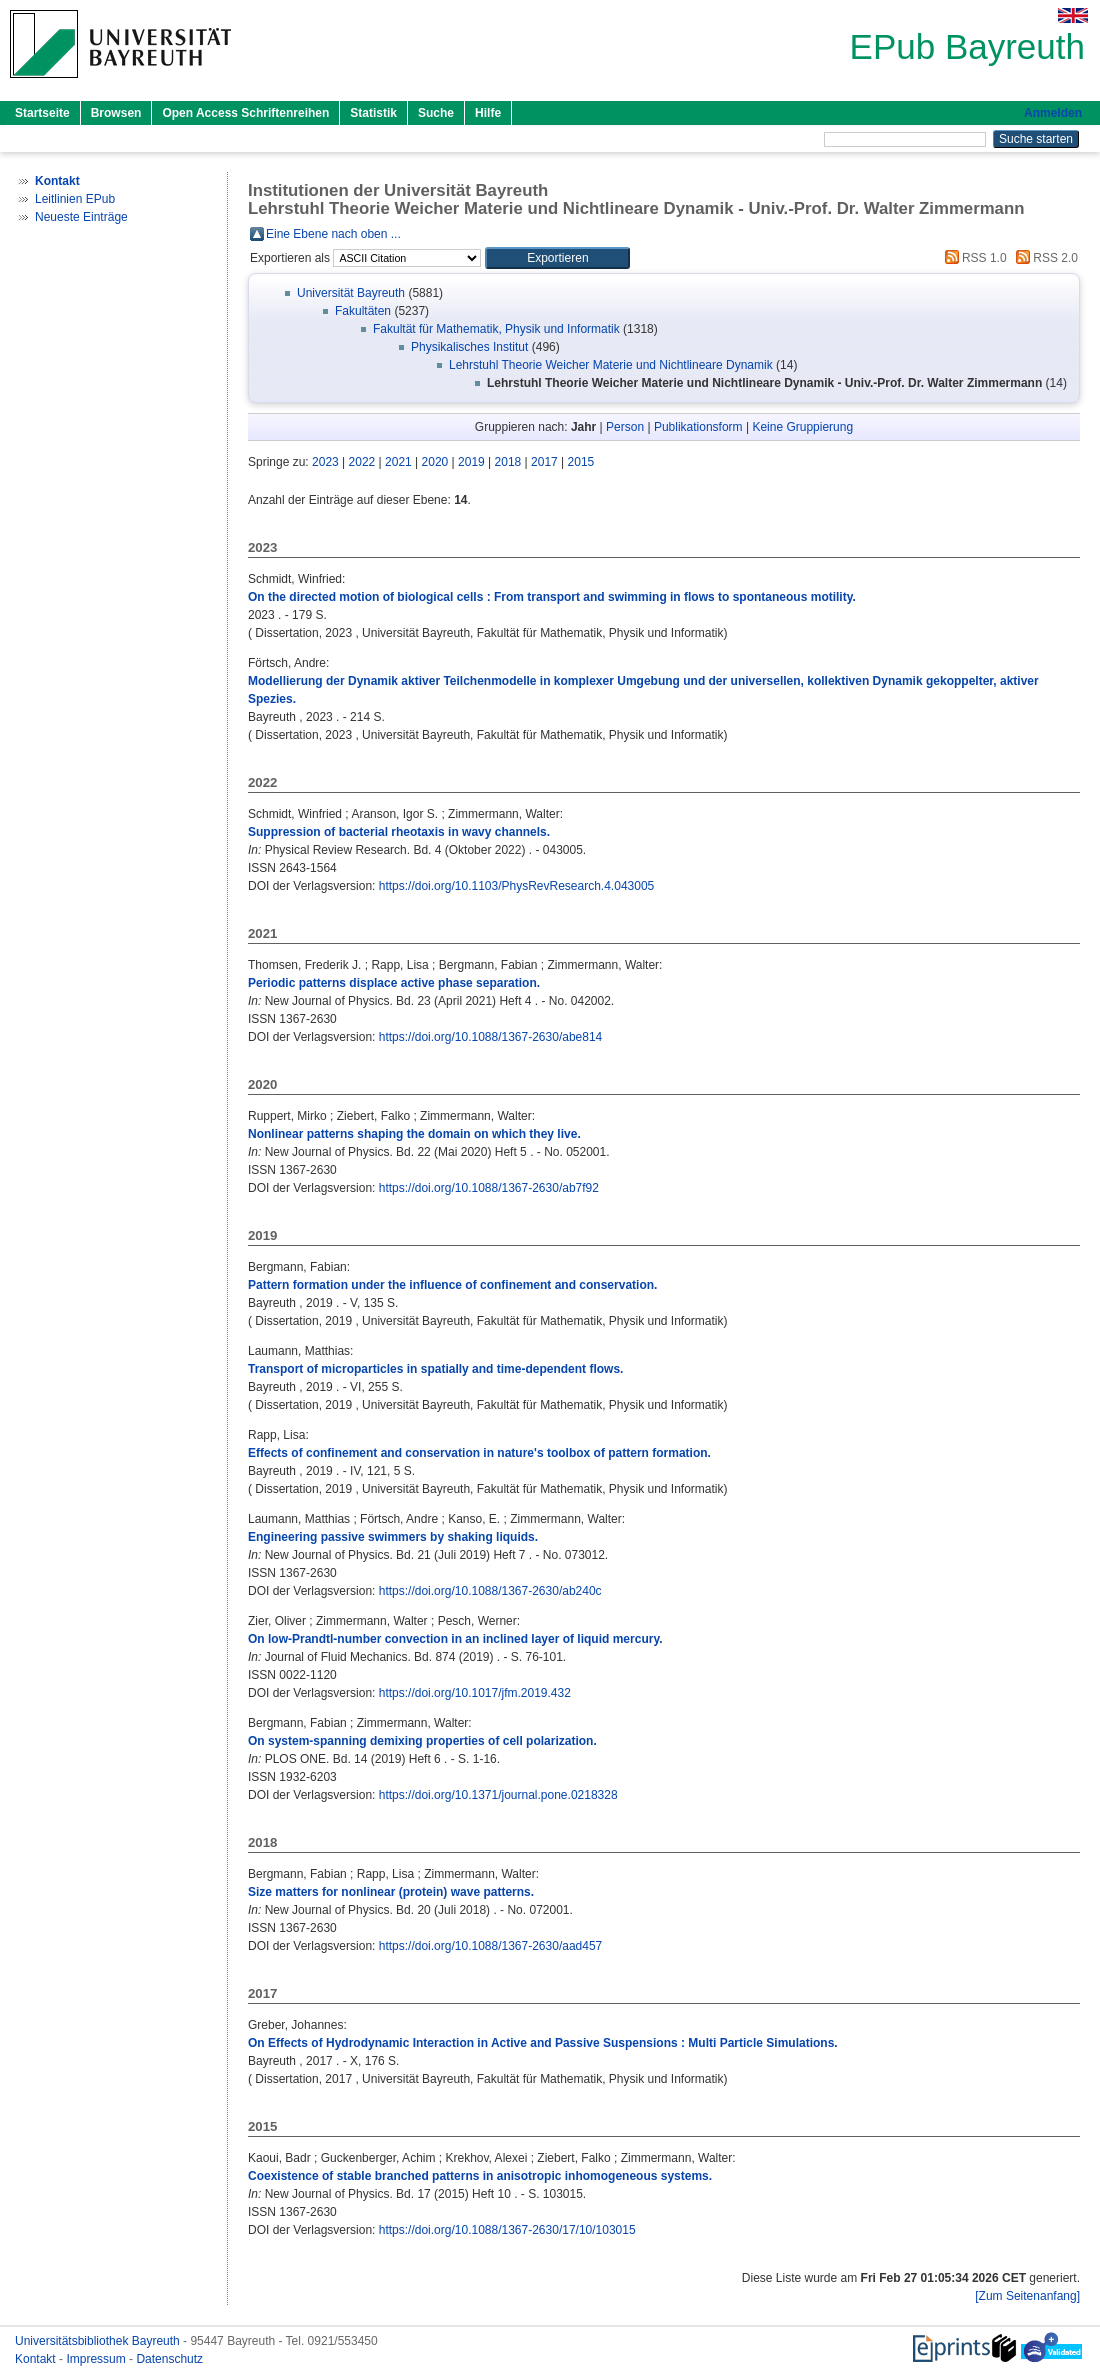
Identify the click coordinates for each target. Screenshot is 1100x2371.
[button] (557, 258)
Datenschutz (169, 2359)
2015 (581, 462)
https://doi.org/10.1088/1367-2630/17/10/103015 (507, 2230)
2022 (362, 462)
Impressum (97, 2359)
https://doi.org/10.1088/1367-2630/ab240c (490, 1591)
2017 (544, 462)
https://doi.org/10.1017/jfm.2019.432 (475, 1693)
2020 (435, 462)
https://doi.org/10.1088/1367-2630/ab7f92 (489, 1188)
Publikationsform (698, 427)
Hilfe (488, 113)
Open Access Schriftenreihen (245, 113)
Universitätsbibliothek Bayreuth (99, 2341)
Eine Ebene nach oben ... (333, 234)
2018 (508, 462)
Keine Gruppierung (802, 427)
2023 (325, 462)
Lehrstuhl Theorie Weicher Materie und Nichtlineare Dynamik (611, 365)
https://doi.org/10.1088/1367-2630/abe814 (491, 1037)
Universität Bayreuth (351, 293)
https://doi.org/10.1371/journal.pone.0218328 (498, 1795)
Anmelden (1053, 113)
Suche (436, 113)
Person (625, 427)
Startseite (42, 113)
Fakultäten (363, 311)
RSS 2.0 (1044, 258)
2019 (471, 462)
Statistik (373, 113)
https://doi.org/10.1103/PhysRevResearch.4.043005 (517, 886)
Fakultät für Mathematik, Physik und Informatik (496, 329)
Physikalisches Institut (469, 347)
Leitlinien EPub (75, 199)
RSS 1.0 (973, 258)
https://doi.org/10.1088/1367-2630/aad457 (491, 1946)
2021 (398, 462)
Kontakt (37, 2359)
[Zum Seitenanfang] (1027, 2296)
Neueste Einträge (81, 217)
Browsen (116, 113)
